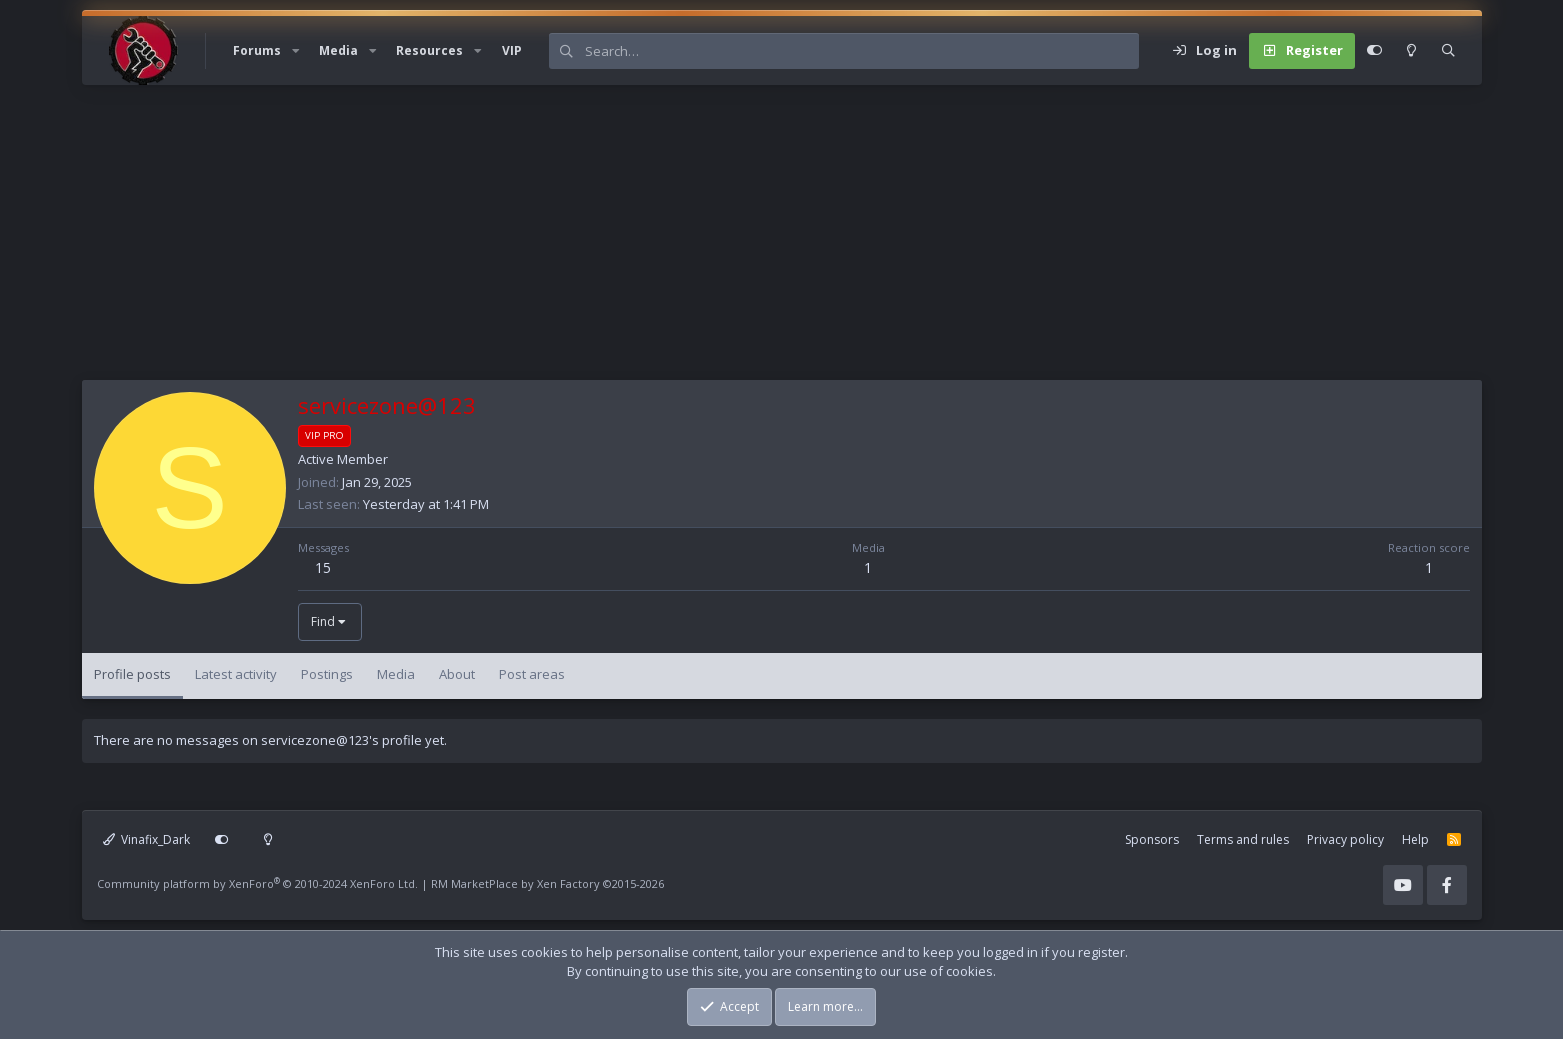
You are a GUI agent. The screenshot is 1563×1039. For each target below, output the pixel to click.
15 (323, 567)
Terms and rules (1243, 839)
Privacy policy (1345, 839)
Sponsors (1152, 839)
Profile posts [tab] (132, 674)
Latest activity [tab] (236, 674)
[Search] (862, 51)
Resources (429, 50)
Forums (257, 50)
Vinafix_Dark (147, 839)
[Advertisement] (682, 240)
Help (1415, 839)
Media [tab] (396, 674)
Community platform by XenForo (257, 883)
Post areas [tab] (532, 674)
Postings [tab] (327, 674)
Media (338, 50)
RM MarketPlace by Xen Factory (547, 883)
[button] (296, 51)
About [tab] (457, 674)
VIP (512, 50)
